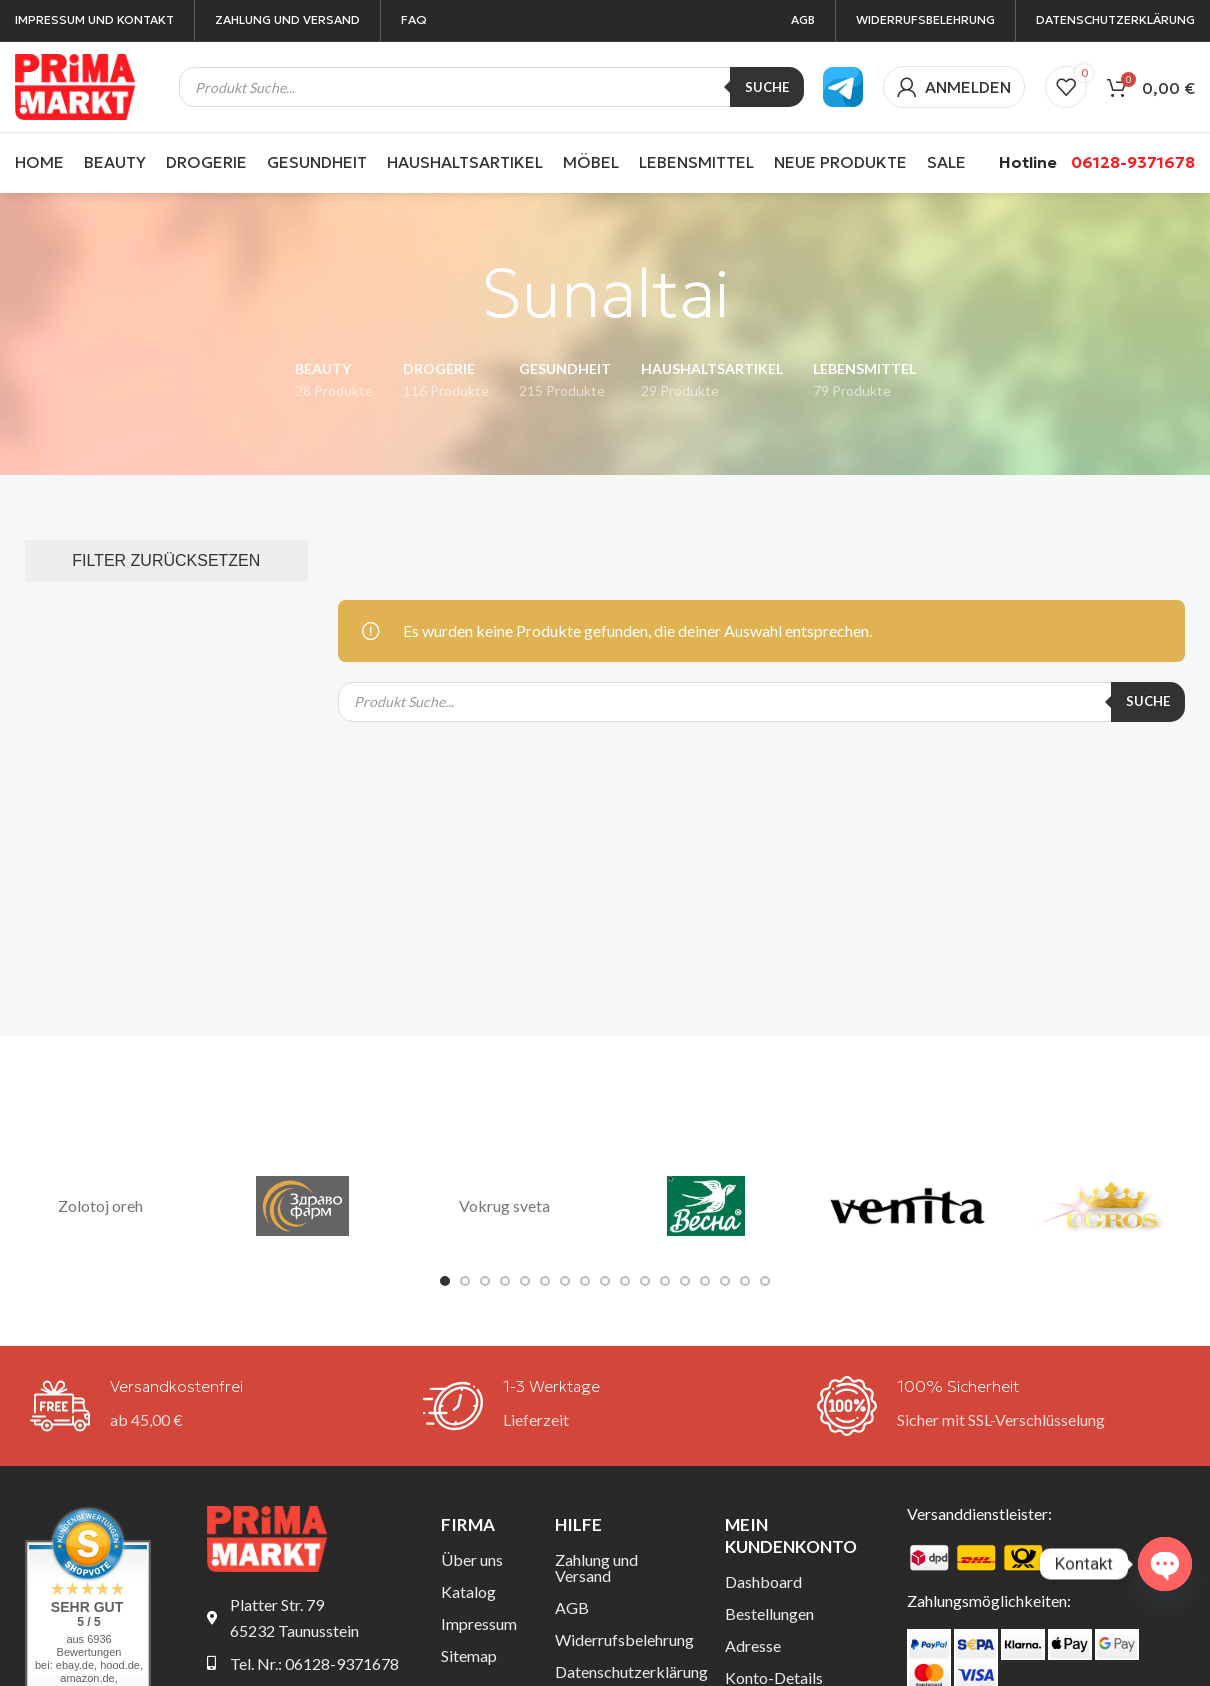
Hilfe (578, 1524)
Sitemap (469, 1655)
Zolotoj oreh (100, 1205)
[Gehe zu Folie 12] (665, 1281)
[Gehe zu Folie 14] (705, 1281)
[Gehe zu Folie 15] (725, 1281)
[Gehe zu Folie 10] (625, 1281)
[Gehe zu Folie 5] (525, 1281)
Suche (767, 87)
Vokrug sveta (504, 1205)
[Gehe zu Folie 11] (645, 1281)
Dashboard (763, 1581)
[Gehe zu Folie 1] (445, 1281)
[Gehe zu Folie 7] (565, 1281)
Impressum (479, 1623)
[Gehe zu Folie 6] (545, 1281)
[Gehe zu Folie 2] (465, 1281)
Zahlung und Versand (596, 1567)
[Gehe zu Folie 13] (685, 1281)
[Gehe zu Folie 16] (745, 1281)
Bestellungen (769, 1613)
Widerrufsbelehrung (624, 1639)
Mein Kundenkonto (791, 1535)
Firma (468, 1524)
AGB (572, 1607)
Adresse (753, 1645)
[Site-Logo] (75, 84)
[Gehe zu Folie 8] (585, 1281)
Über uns (472, 1559)
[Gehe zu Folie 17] (765, 1281)
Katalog (468, 1591)
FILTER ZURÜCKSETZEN (166, 560)
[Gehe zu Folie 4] (505, 1281)
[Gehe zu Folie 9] (605, 1281)
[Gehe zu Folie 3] (485, 1281)
